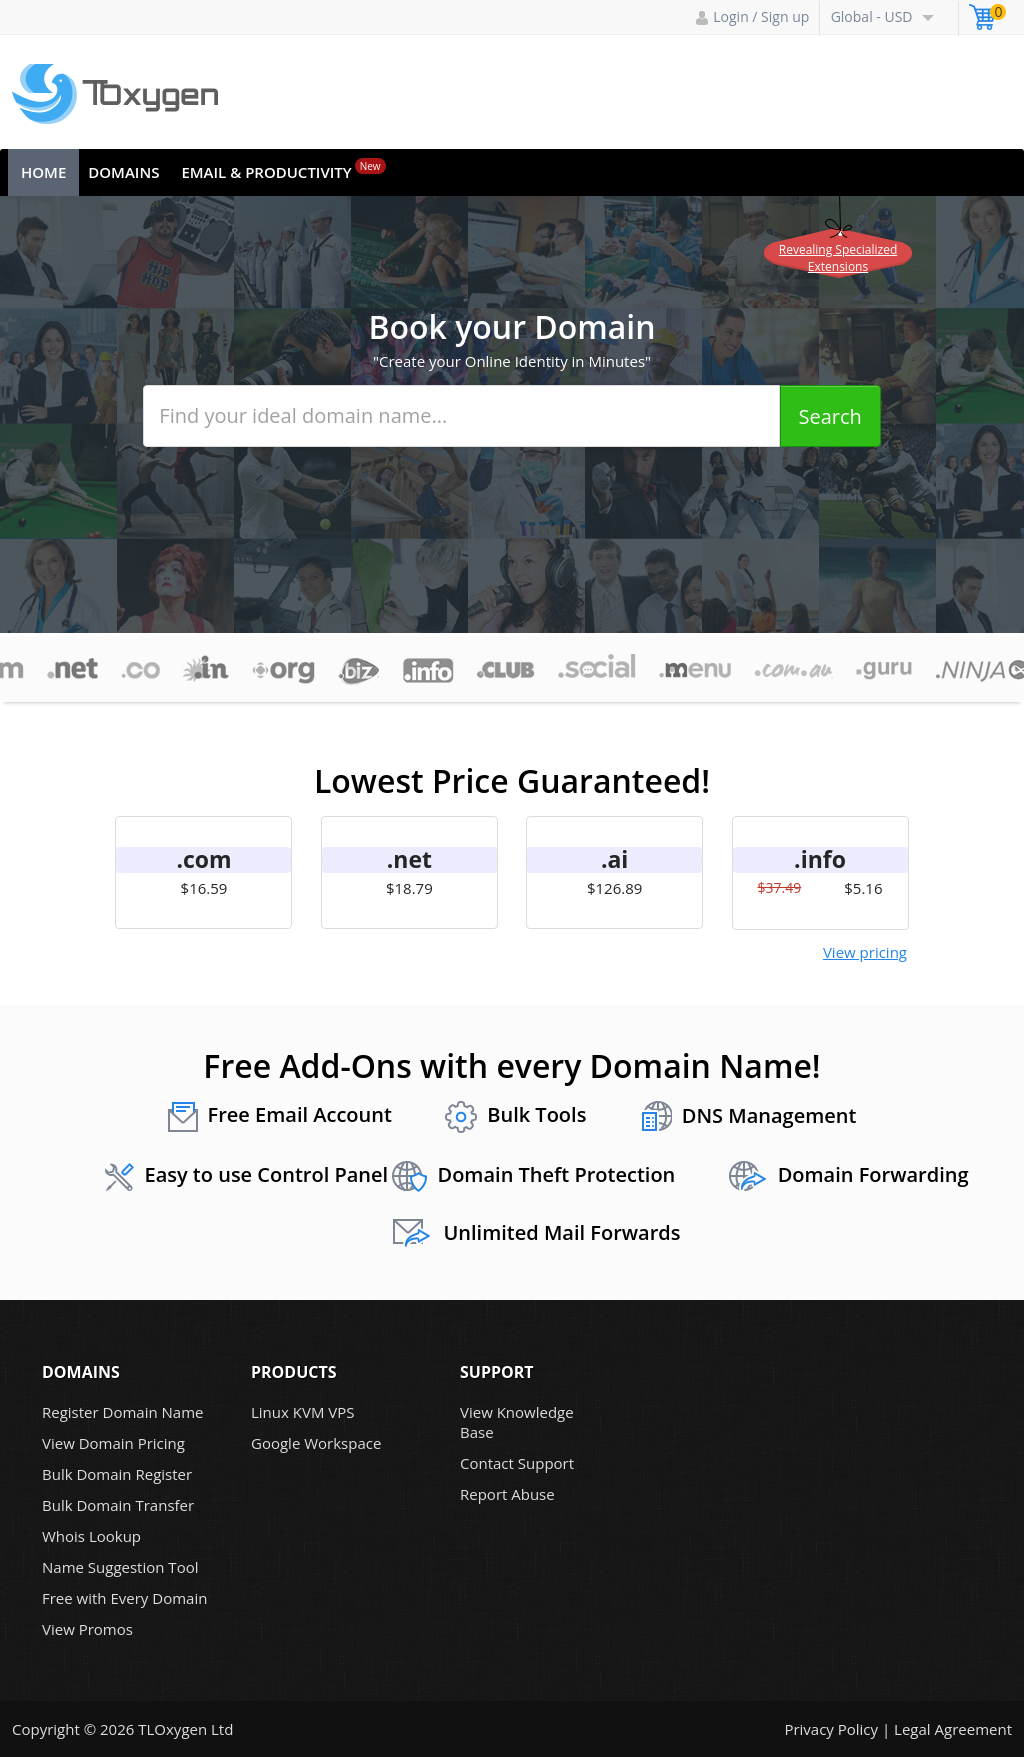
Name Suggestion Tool (120, 1567)
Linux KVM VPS (302, 1412)
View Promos (87, 1629)
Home (43, 172)
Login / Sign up (752, 16)
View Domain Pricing (113, 1443)
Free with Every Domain (124, 1598)
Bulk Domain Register (117, 1474)
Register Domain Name (123, 1412)
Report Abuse (507, 1494)
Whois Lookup (91, 1536)
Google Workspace (316, 1443)
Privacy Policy (831, 1729)
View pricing (865, 952)
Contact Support (517, 1463)
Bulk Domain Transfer (118, 1505)
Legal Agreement (953, 1729)
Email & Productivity (283, 170)
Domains (123, 172)
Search (830, 416)
